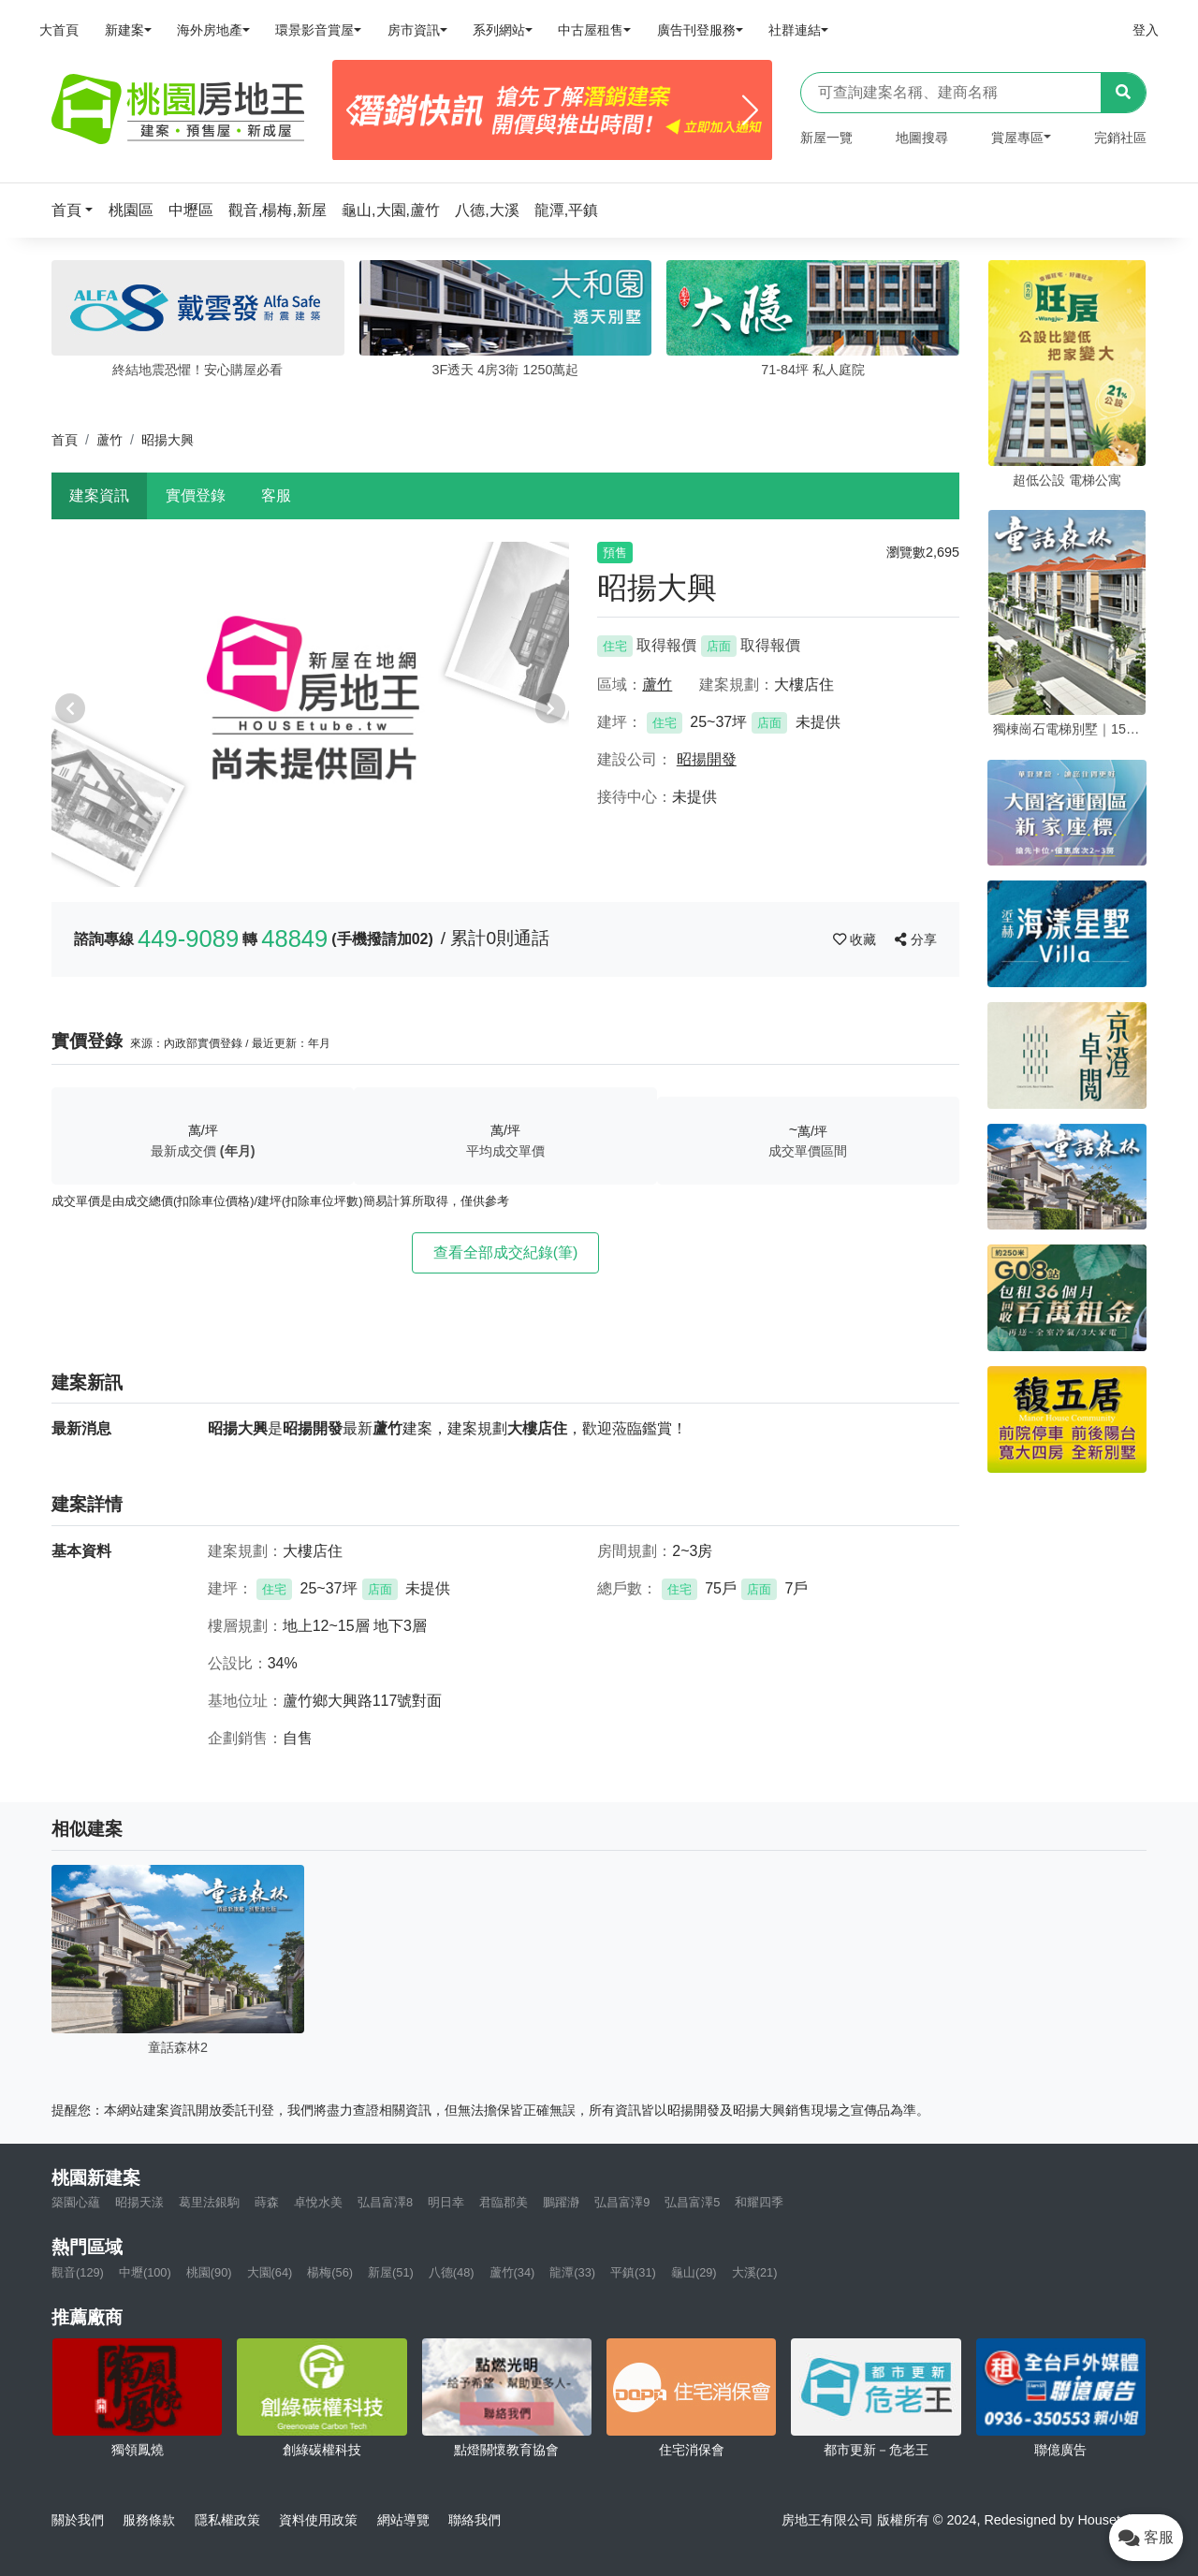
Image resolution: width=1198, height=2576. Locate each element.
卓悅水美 (318, 2202)
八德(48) (452, 2272)
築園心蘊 (75, 2202)
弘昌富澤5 (692, 2202)
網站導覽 (403, 2519)
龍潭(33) (572, 2272)
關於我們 (77, 2519)
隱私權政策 (227, 2519)
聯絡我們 (474, 2519)
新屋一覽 (826, 137)
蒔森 (267, 2202)
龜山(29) (694, 2272)
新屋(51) (391, 2272)
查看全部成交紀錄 (505, 1252)
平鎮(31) (633, 2272)
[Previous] (354, 110)
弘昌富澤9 (622, 2202)
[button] (77, 210)
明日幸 (446, 2202)
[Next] (750, 110)
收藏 (856, 939)
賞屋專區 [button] (1017, 137)
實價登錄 (196, 495)
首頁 (64, 439)
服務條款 (149, 2519)
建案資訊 (99, 495)
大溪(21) (755, 2272)
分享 (916, 939)
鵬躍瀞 (561, 2202)
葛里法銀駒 (209, 2202)
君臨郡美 (503, 2202)
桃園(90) (209, 2272)
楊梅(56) (330, 2272)
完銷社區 (1120, 137)
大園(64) (270, 2272)
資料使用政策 (318, 2519)
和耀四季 (759, 2202)
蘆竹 (109, 439)
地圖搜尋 (922, 137)
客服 (276, 495)
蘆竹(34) (512, 2272)
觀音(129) (77, 2272)
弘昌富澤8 (385, 2202)
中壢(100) (145, 2272)
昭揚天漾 (139, 2202)
